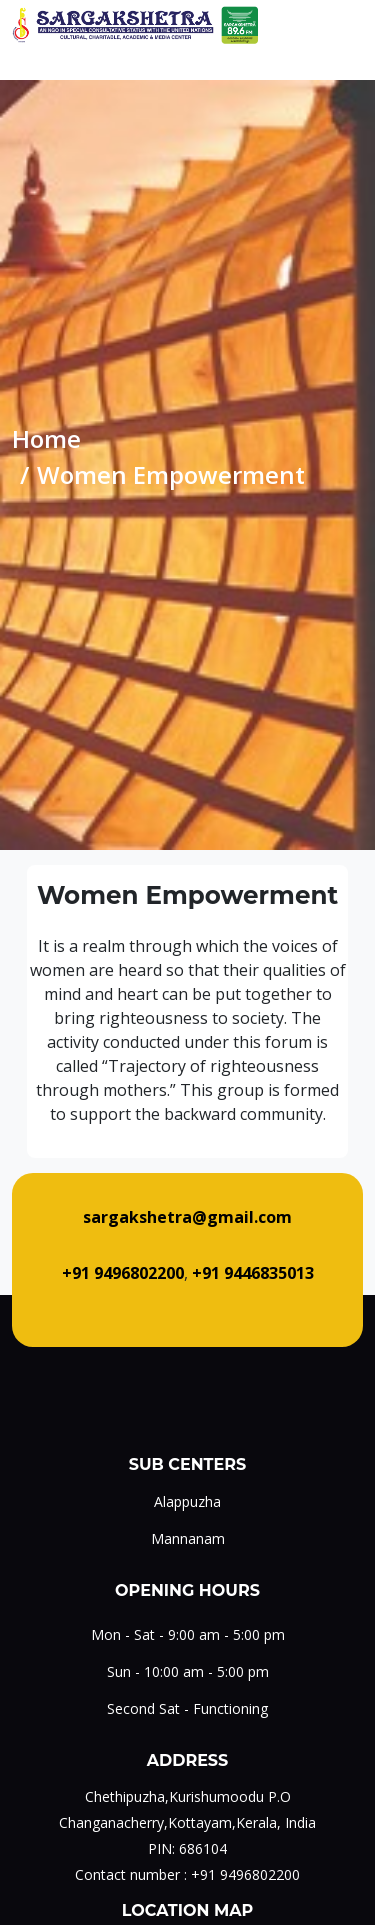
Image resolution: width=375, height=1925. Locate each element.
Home (46, 438)
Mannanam (188, 1538)
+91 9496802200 (245, 1874)
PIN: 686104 (187, 1848)
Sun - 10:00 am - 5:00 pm (188, 1671)
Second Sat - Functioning (187, 1708)
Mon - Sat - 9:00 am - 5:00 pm (188, 1634)
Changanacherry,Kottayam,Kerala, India (187, 1822)
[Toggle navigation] (348, 25)
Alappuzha (187, 1501)
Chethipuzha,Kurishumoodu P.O (188, 1796)
